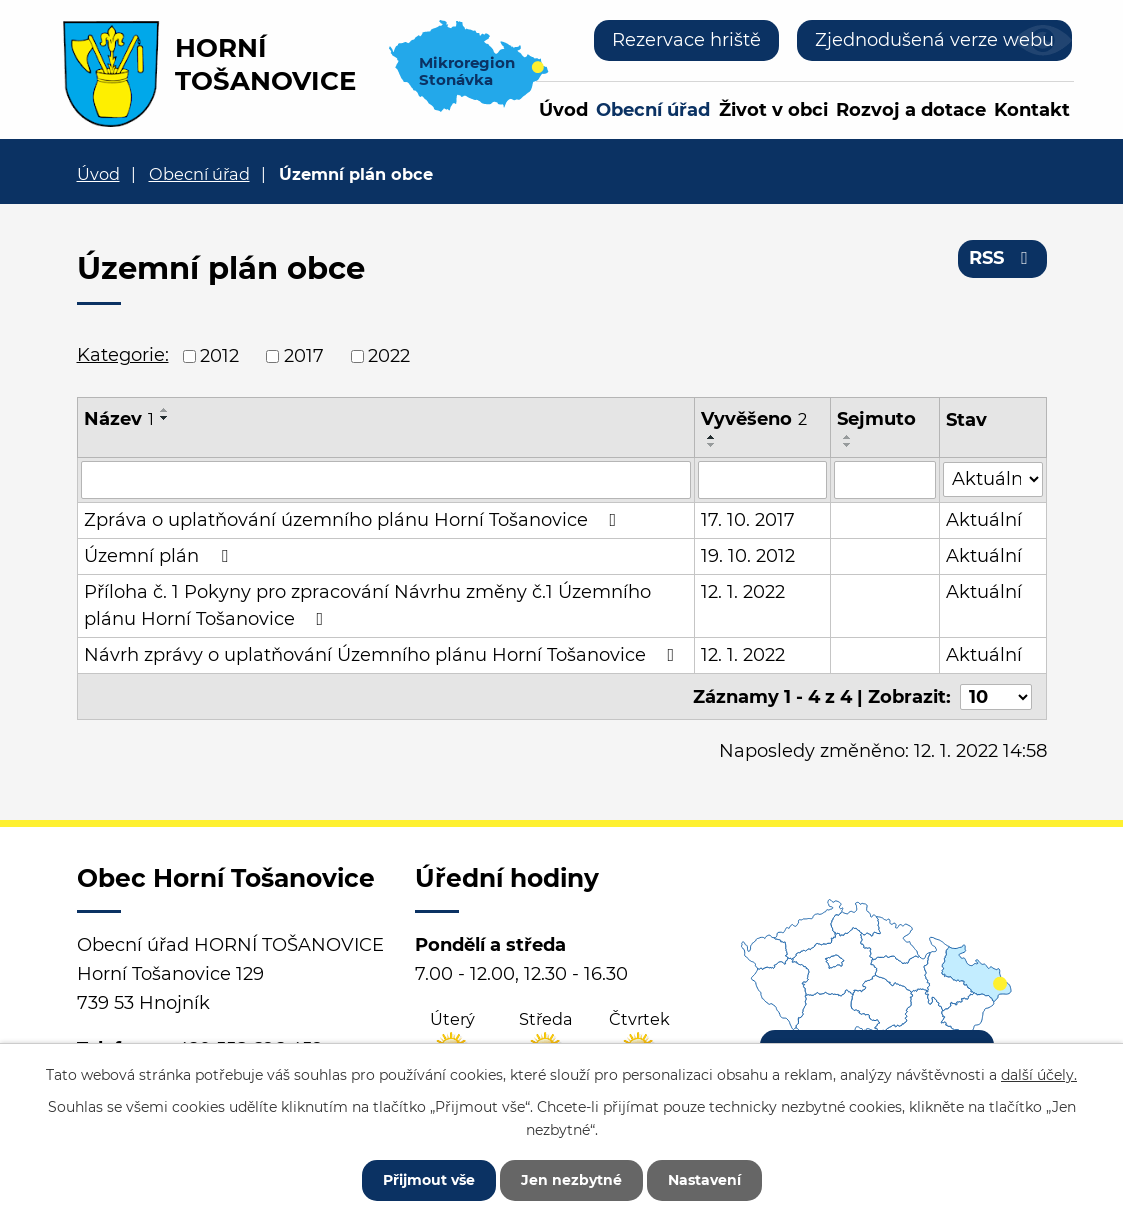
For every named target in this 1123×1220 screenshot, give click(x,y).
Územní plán (160, 556)
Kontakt (1032, 110)
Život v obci (773, 110)
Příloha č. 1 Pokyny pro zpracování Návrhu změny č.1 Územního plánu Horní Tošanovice (367, 605)
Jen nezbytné (571, 1180)
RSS (1002, 258)
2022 (389, 356)
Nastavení (704, 1180)
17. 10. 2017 (749, 520)
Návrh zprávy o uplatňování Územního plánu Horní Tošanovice (383, 655)
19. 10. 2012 (749, 556)
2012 (219, 356)
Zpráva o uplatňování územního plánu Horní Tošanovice (354, 520)
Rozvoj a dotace (911, 110)
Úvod (563, 110)
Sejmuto (876, 419)
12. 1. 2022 (744, 592)
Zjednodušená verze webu (934, 40)
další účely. (1039, 1075)
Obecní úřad (653, 110)
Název (119, 419)
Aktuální (984, 520)
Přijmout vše (429, 1180)
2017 (304, 356)
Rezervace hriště (686, 40)
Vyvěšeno (755, 419)
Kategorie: (123, 355)
